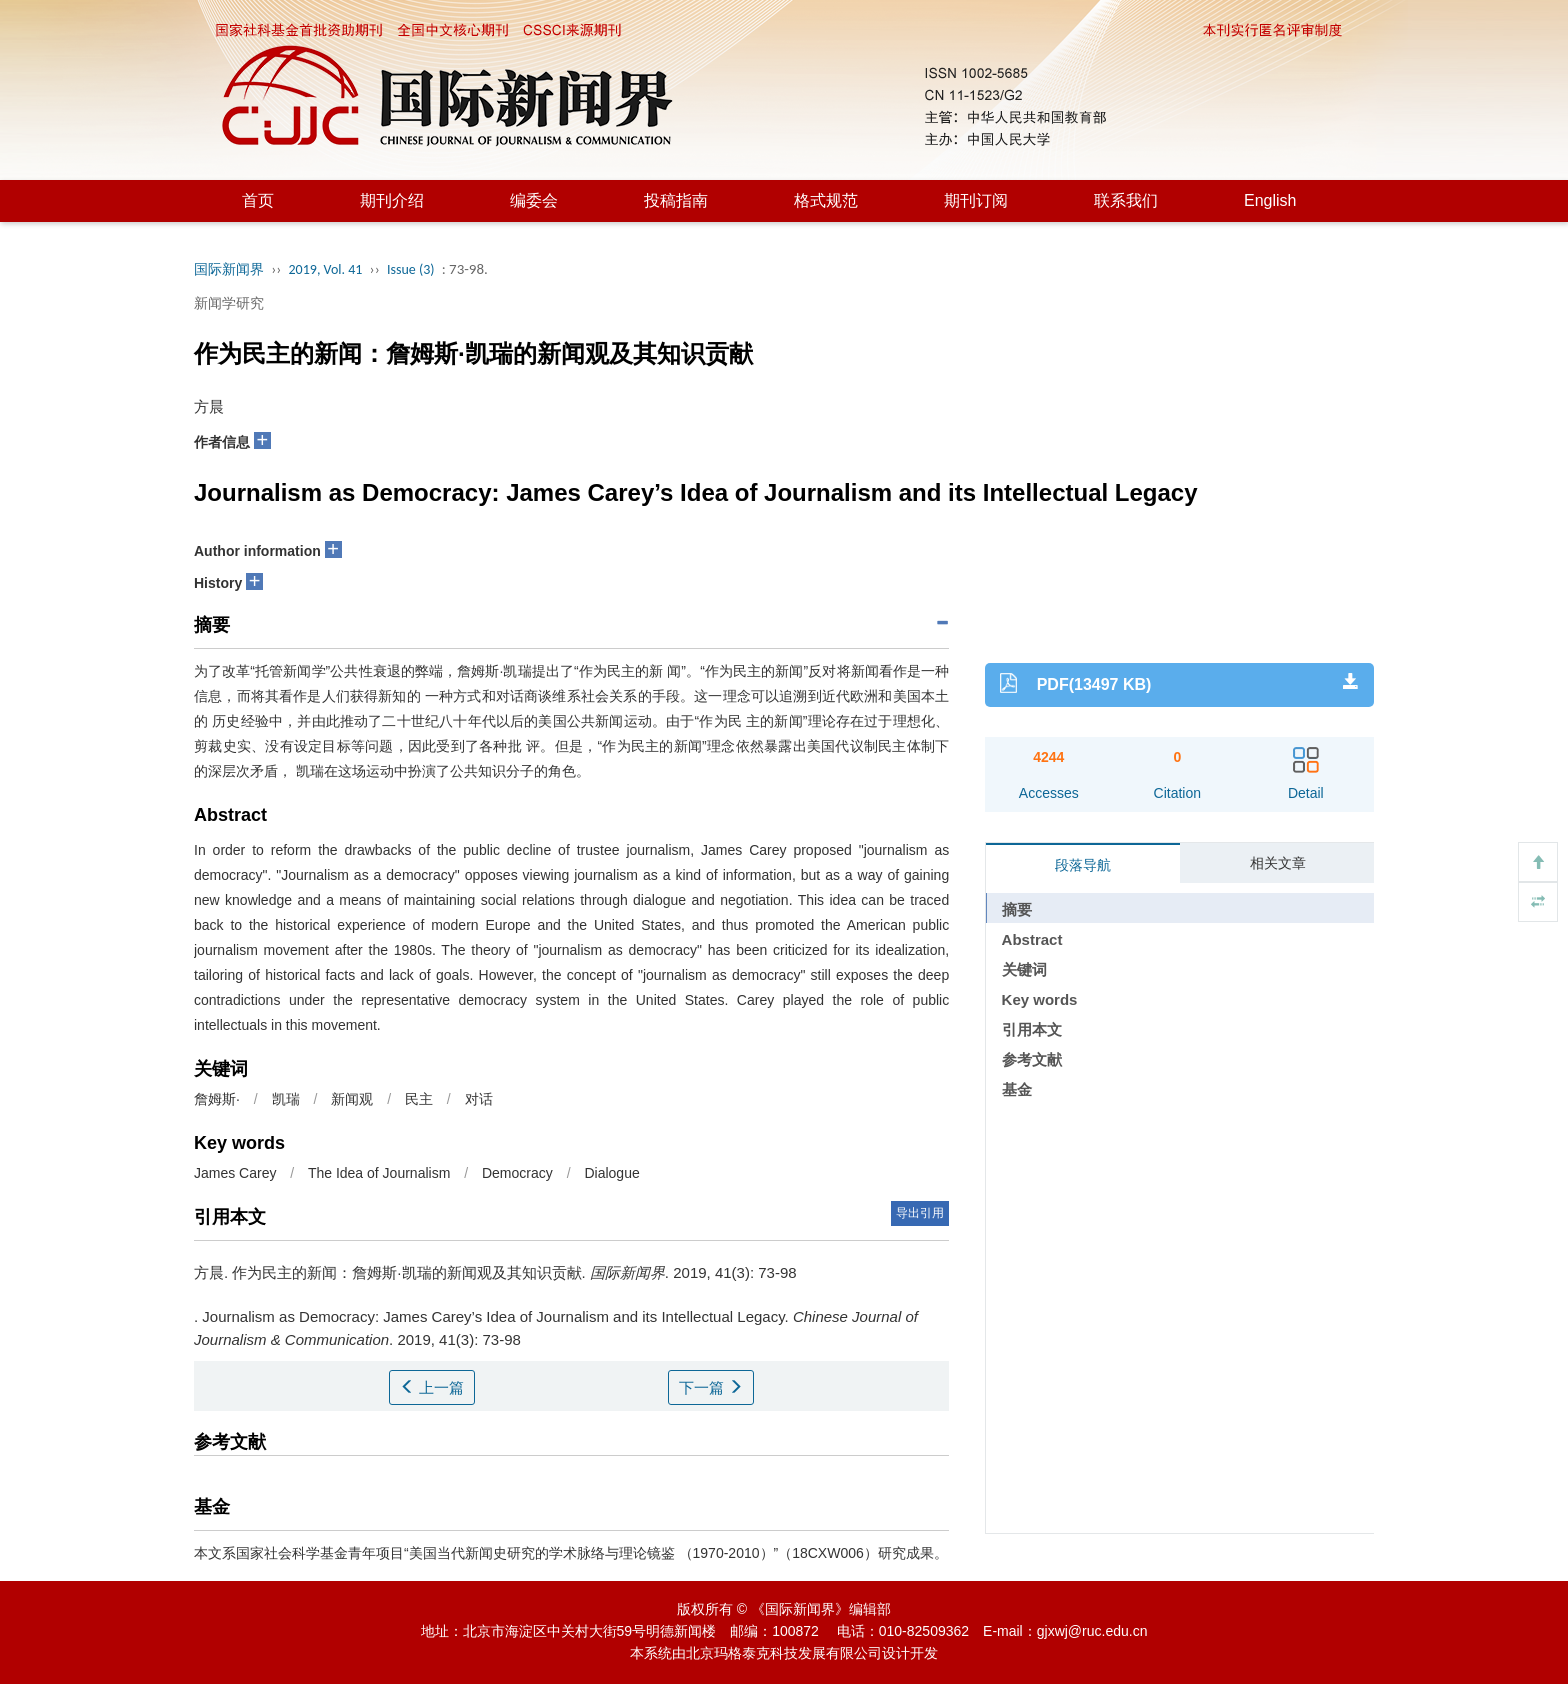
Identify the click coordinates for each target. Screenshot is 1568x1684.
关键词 (1024, 969)
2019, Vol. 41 (326, 269)
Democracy (517, 1173)
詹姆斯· (217, 1099)
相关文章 (1278, 863)
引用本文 (1032, 1029)
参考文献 (1032, 1059)
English (1270, 200)
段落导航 (1083, 865)
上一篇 (432, 1387)
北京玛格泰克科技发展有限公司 (784, 1653)
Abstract (1032, 939)
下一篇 (711, 1387)
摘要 (1017, 909)
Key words (1040, 999)
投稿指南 (676, 200)
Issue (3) (411, 269)
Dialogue (611, 1173)
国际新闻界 (229, 269)
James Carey (235, 1173)
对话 (479, 1099)
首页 (258, 200)
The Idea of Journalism (379, 1173)
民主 (419, 1099)
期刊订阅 (976, 200)
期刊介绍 (392, 200)
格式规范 (826, 200)
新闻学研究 (229, 303)
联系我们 (1126, 200)
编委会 (534, 200)
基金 (1017, 1089)
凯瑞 (286, 1099)
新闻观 (352, 1099)
